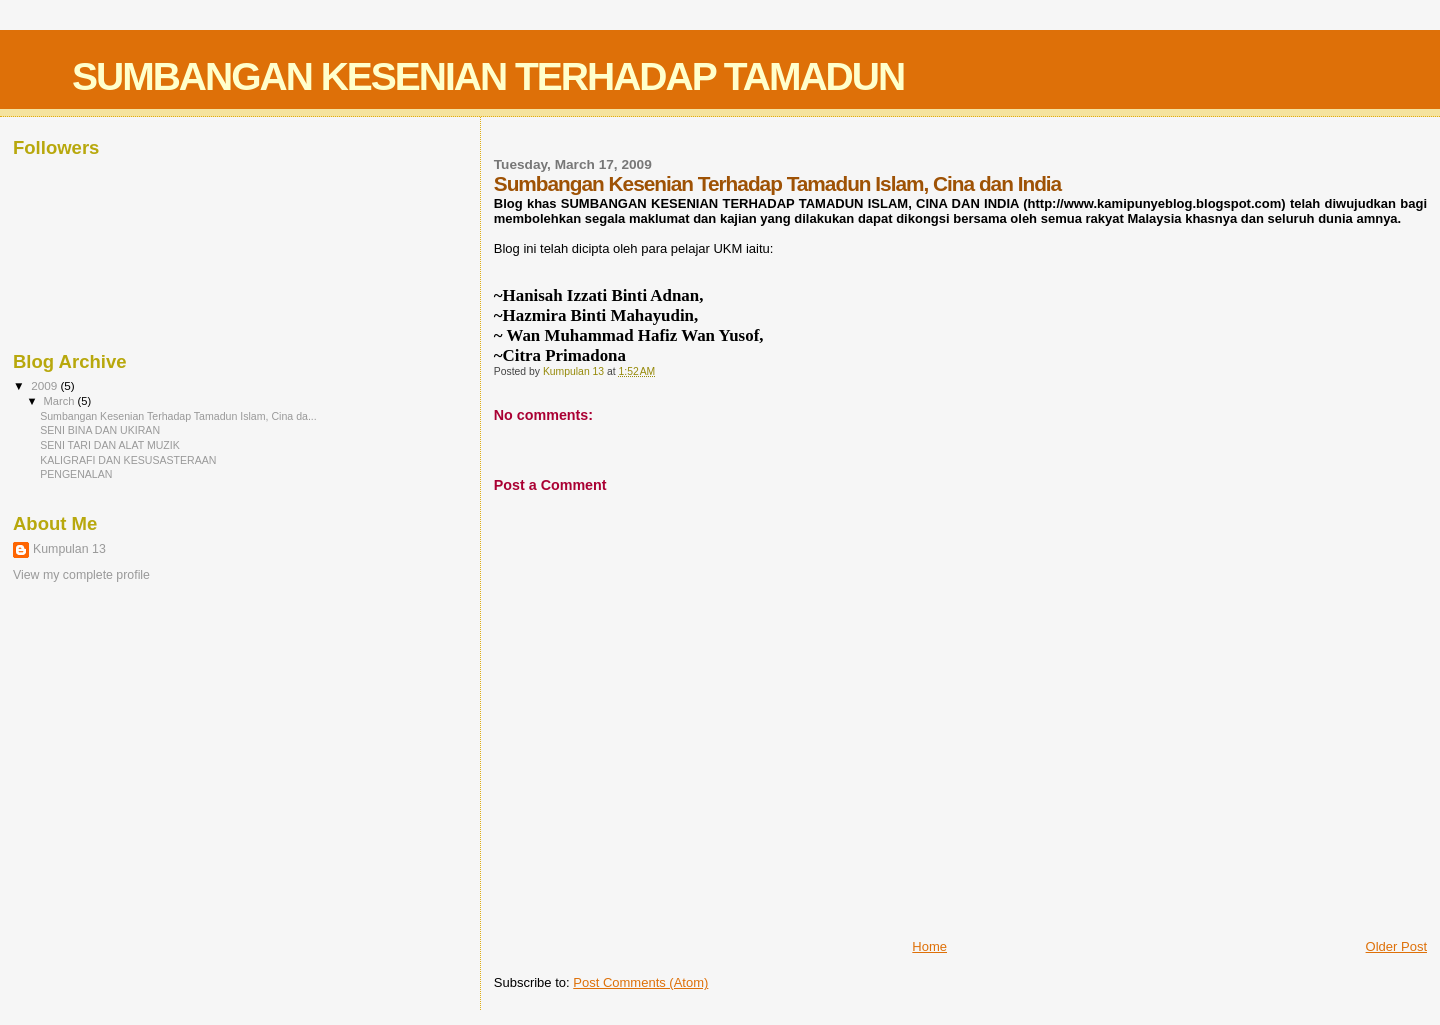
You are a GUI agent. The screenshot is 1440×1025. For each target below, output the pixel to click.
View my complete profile (81, 575)
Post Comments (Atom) (640, 982)
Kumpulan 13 (69, 549)
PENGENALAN (76, 474)
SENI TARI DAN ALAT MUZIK (110, 445)
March (61, 401)
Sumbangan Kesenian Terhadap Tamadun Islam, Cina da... (178, 416)
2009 (45, 385)
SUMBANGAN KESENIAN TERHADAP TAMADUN (488, 76)
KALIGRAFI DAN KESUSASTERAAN (128, 460)
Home (929, 946)
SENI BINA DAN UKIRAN (100, 430)
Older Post (1396, 946)
